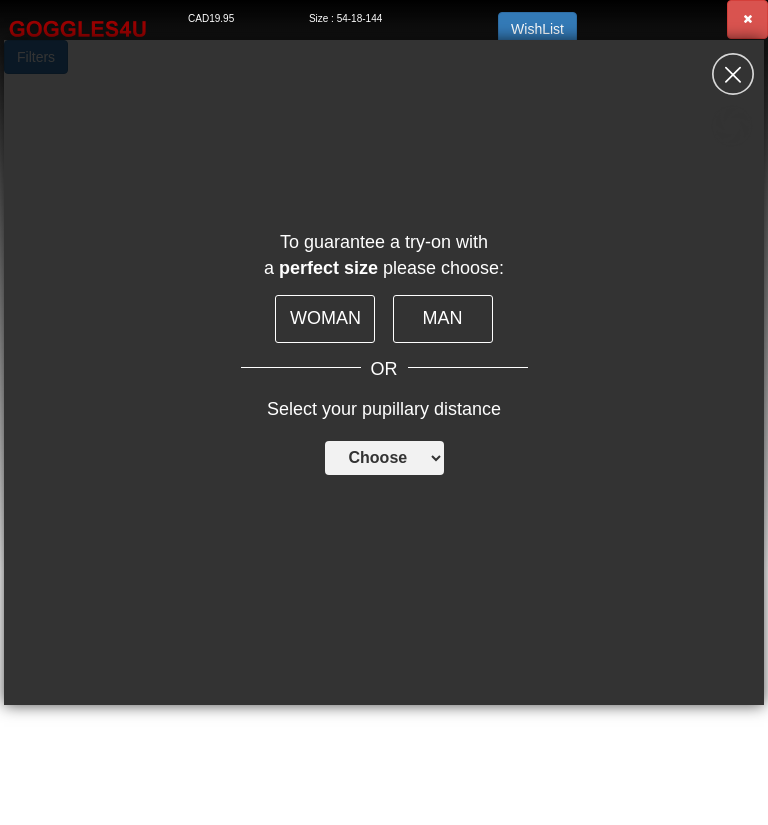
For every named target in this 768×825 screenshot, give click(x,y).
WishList (537, 29)
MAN (443, 318)
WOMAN (325, 318)
